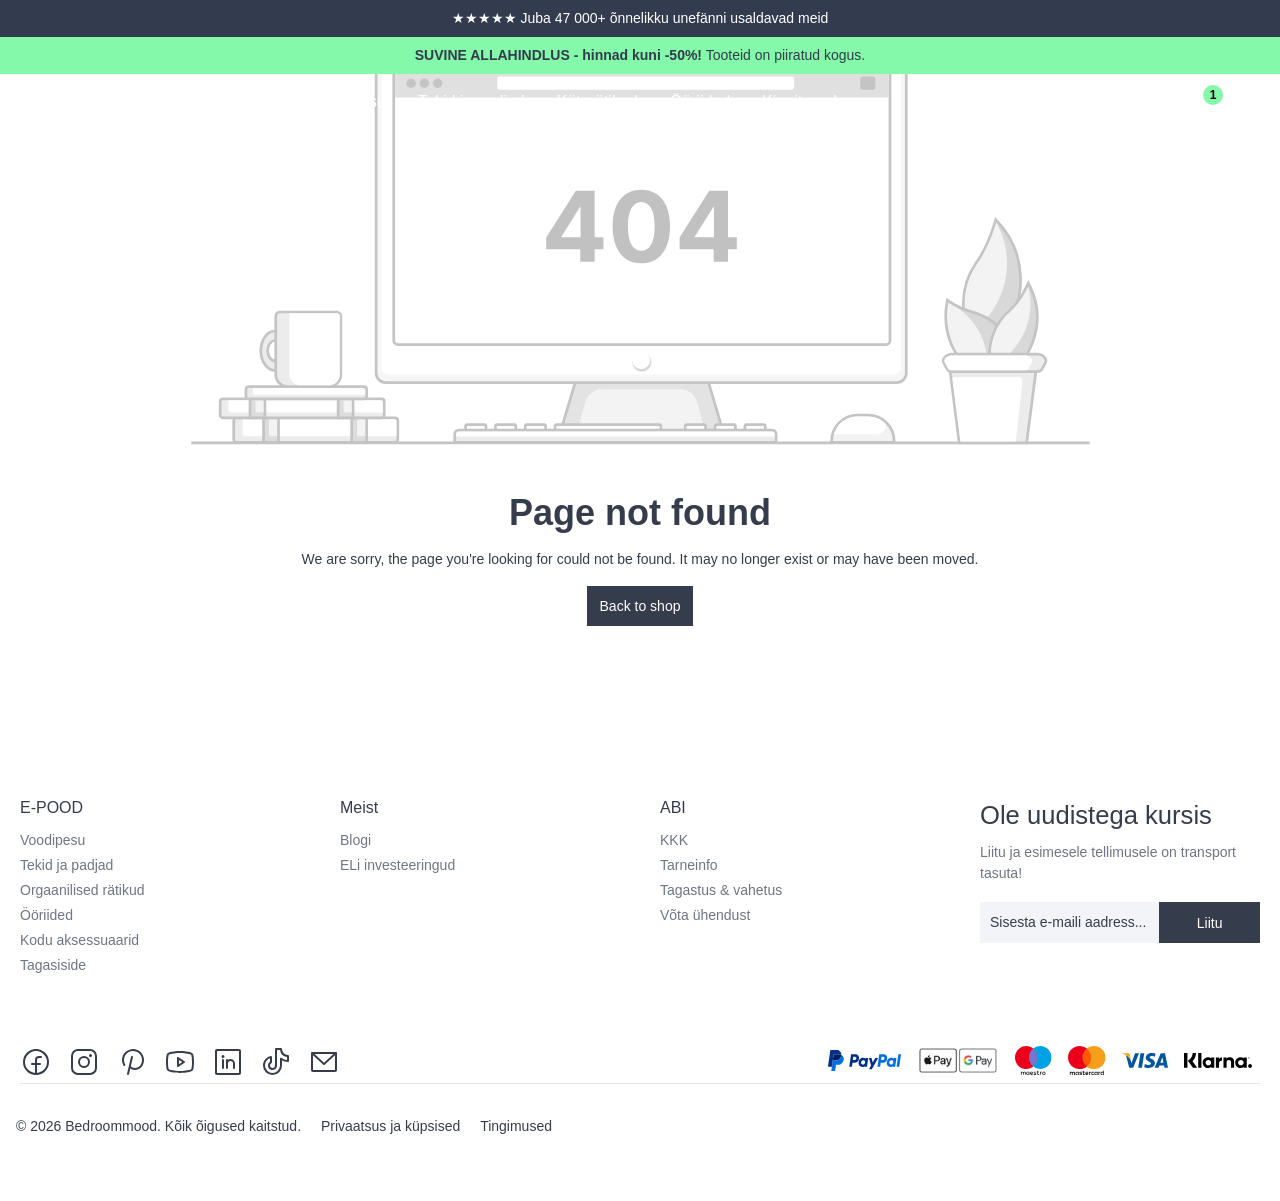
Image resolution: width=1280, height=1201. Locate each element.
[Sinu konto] (1140, 104)
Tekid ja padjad (66, 865)
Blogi (355, 840)
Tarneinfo (689, 865)
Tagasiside (53, 965)
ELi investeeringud (397, 865)
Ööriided (46, 915)
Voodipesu (52, 840)
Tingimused (516, 1126)
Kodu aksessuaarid (79, 940)
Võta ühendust (705, 915)
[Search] (1084, 104)
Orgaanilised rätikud (82, 890)
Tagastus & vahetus (721, 890)
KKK (674, 840)
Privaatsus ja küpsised (392, 1126)
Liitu (1210, 923)
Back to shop (640, 606)
